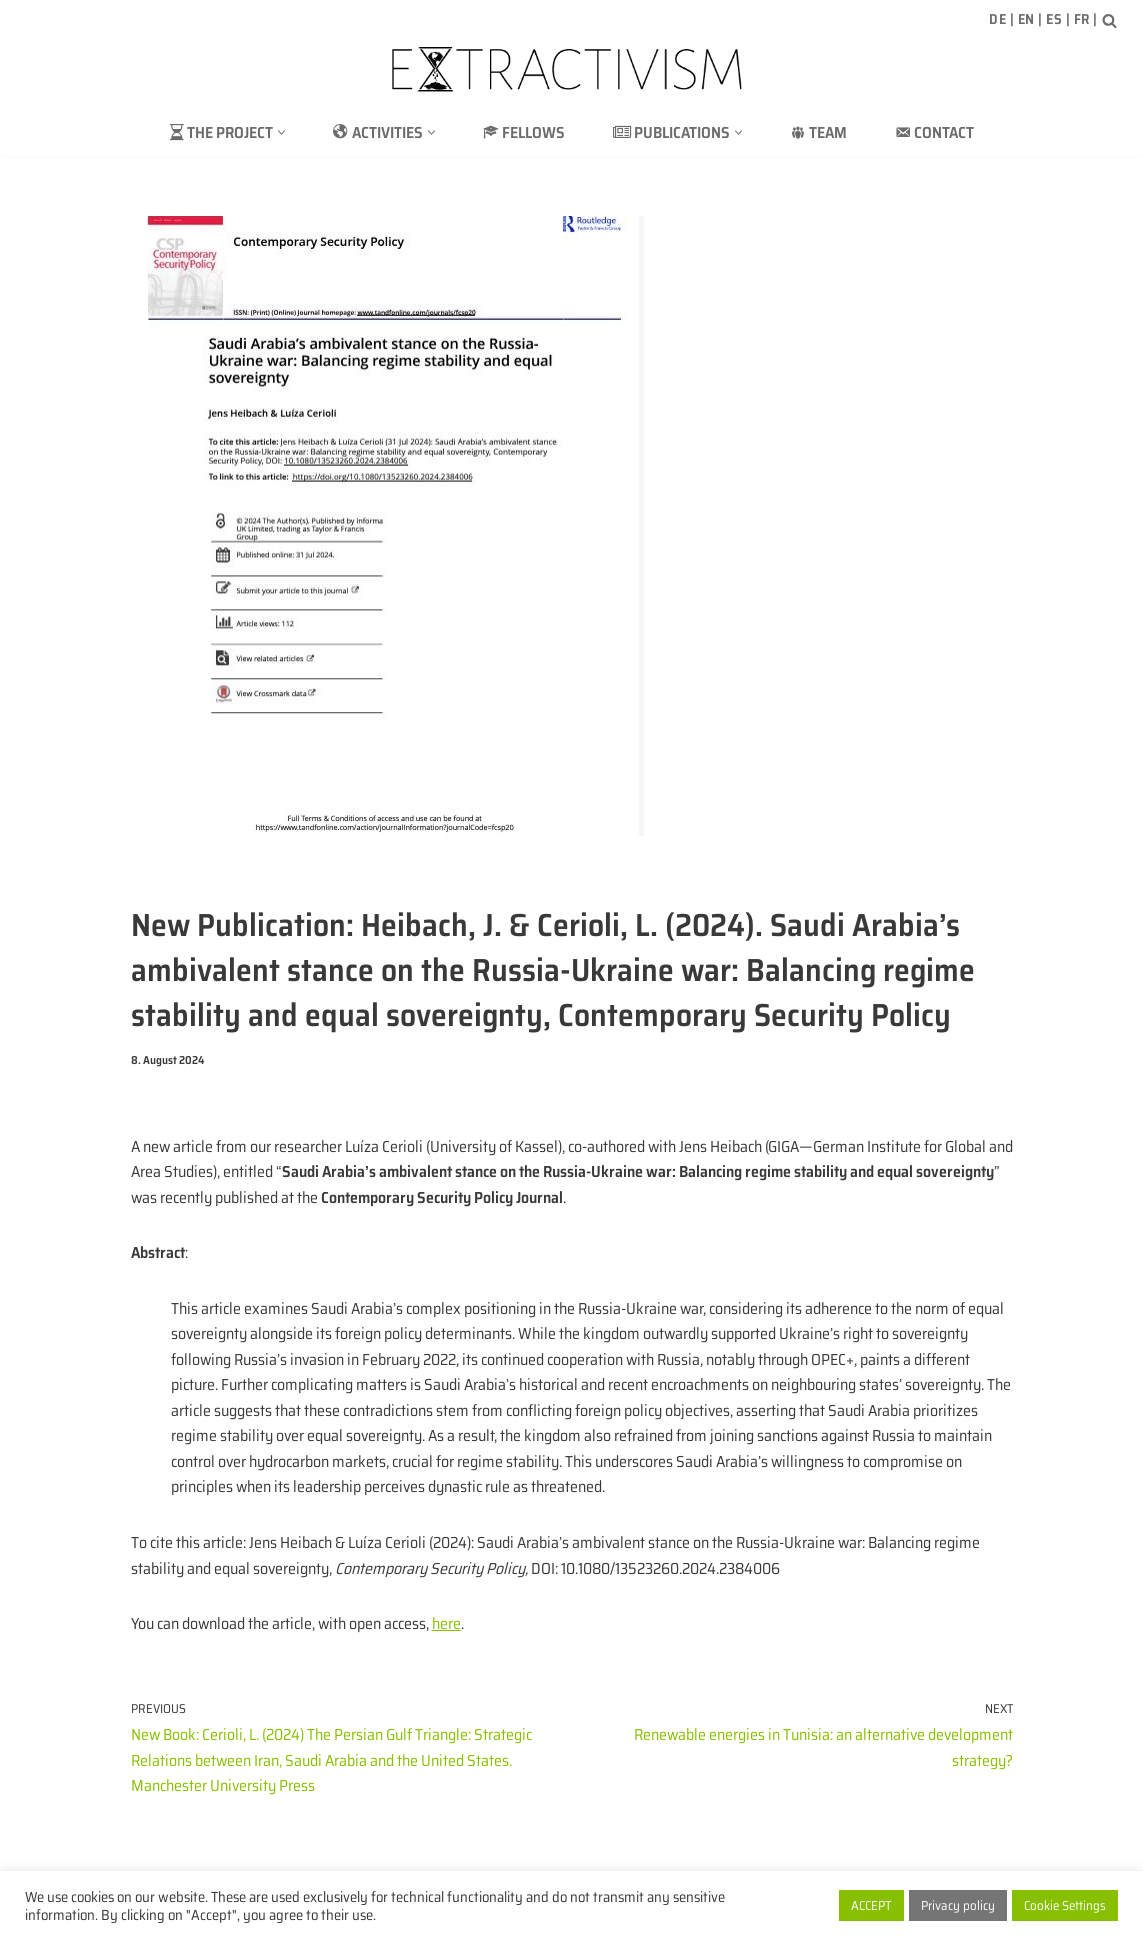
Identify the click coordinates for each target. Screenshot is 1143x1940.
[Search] (1109, 20)
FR (1082, 19)
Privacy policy (958, 1905)
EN (1026, 19)
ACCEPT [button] (871, 1905)
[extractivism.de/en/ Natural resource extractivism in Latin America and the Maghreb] (572, 69)
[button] (279, 132)
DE (997, 19)
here (452, 1625)
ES (1054, 19)
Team (819, 132)
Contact (936, 132)
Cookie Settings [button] (1065, 1905)
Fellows (523, 132)
